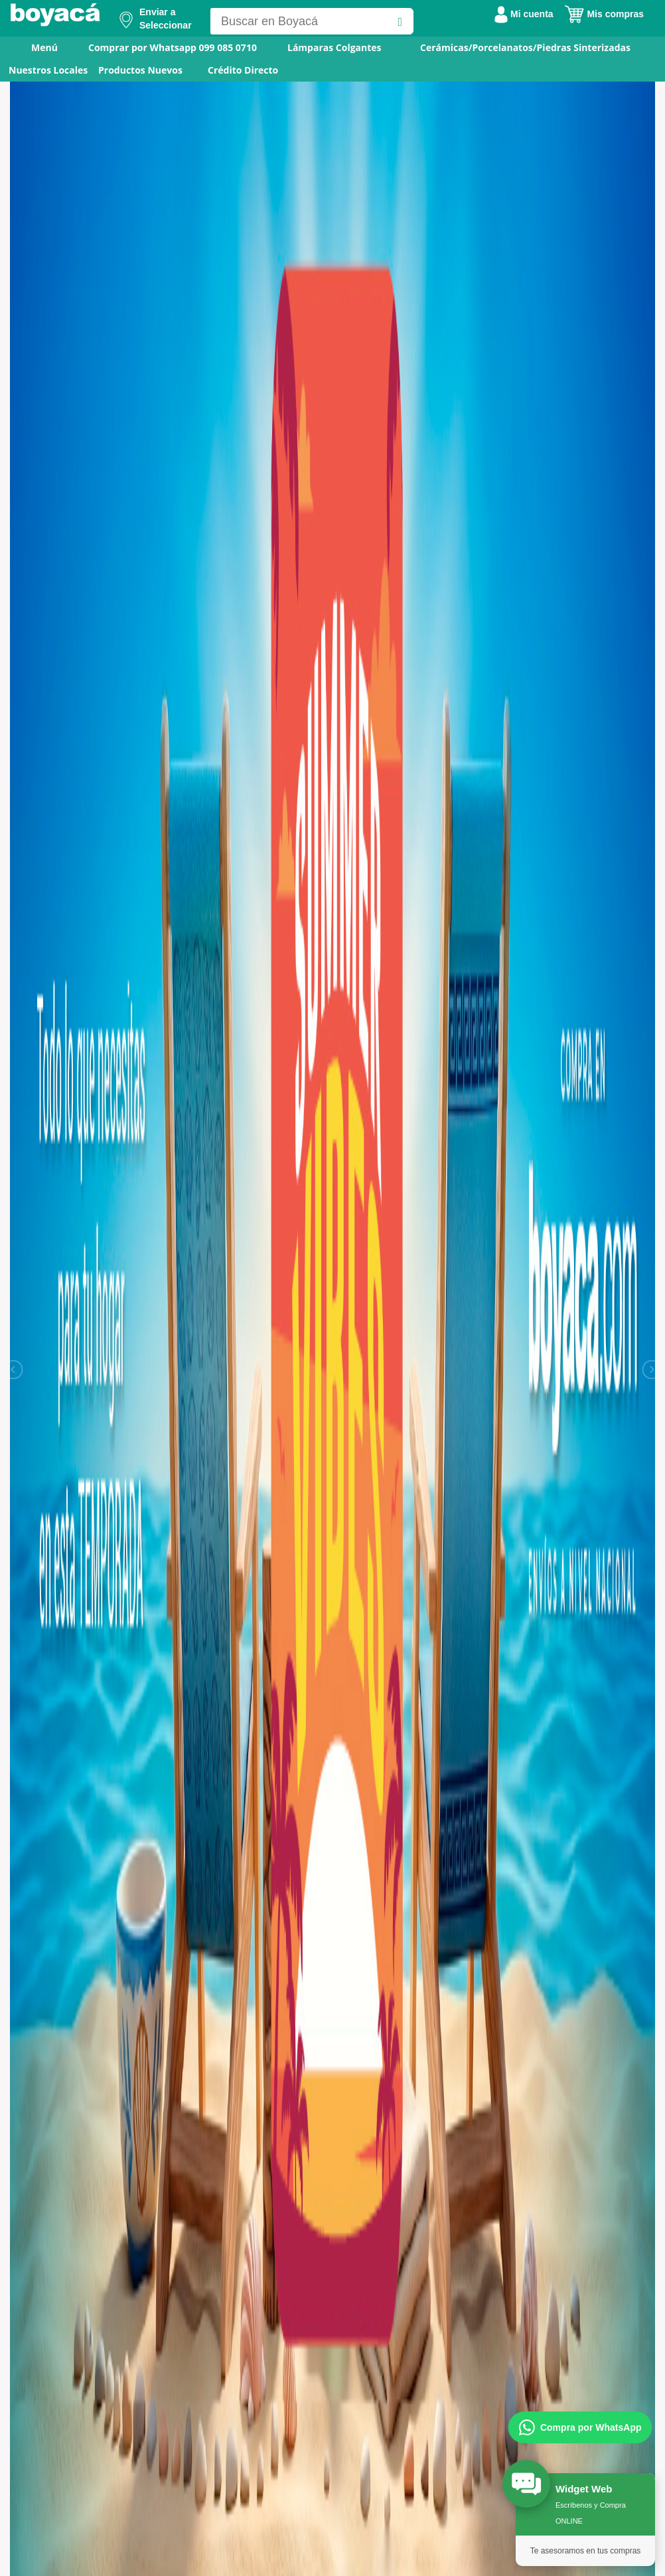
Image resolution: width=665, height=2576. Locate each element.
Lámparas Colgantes (334, 47)
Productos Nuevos (140, 70)
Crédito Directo (243, 70)
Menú (35, 47)
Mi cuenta (523, 14)
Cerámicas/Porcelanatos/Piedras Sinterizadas (525, 47)
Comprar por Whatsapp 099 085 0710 (172, 47)
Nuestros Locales (48, 70)
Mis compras (604, 14)
